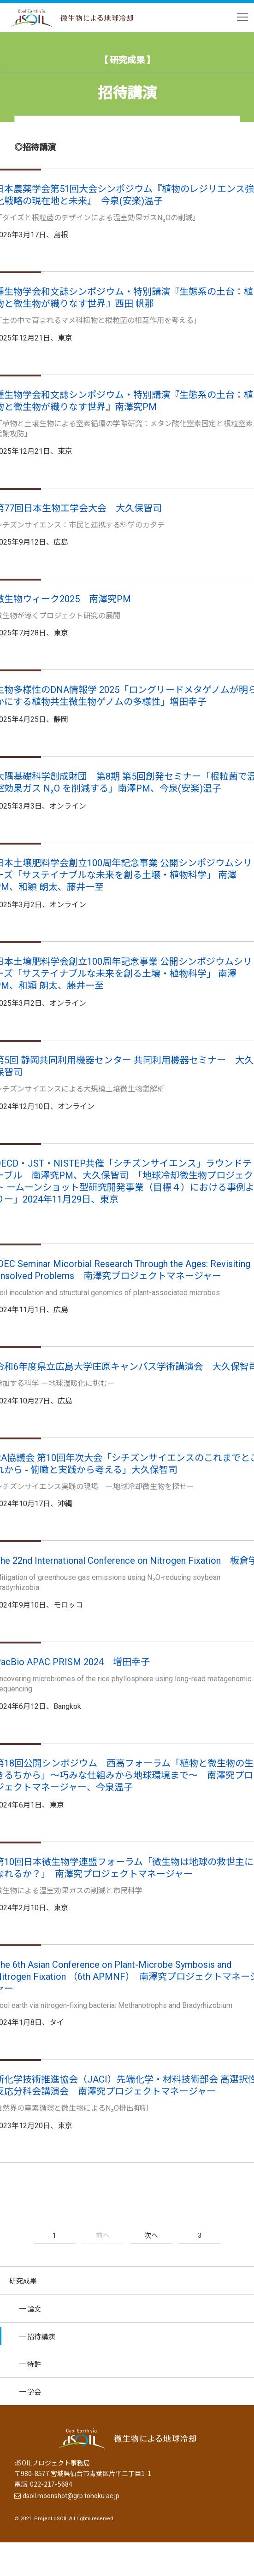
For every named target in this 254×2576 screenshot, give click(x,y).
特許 (34, 2364)
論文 (34, 2308)
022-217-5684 (51, 2483)
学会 (34, 2391)
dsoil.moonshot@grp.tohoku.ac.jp (71, 2496)
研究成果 (23, 2280)
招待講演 (41, 2336)
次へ (151, 2235)
